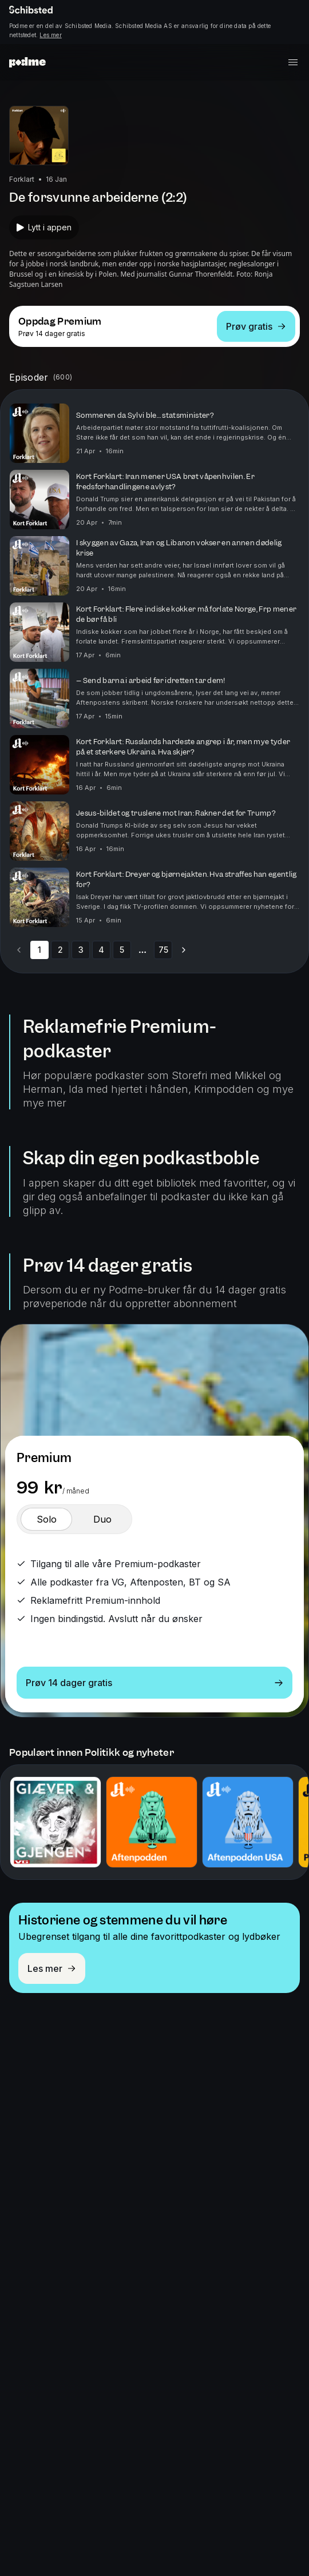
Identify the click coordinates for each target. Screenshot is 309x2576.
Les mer (50, 34)
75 (163, 949)
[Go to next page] (184, 950)
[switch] (46, 1519)
